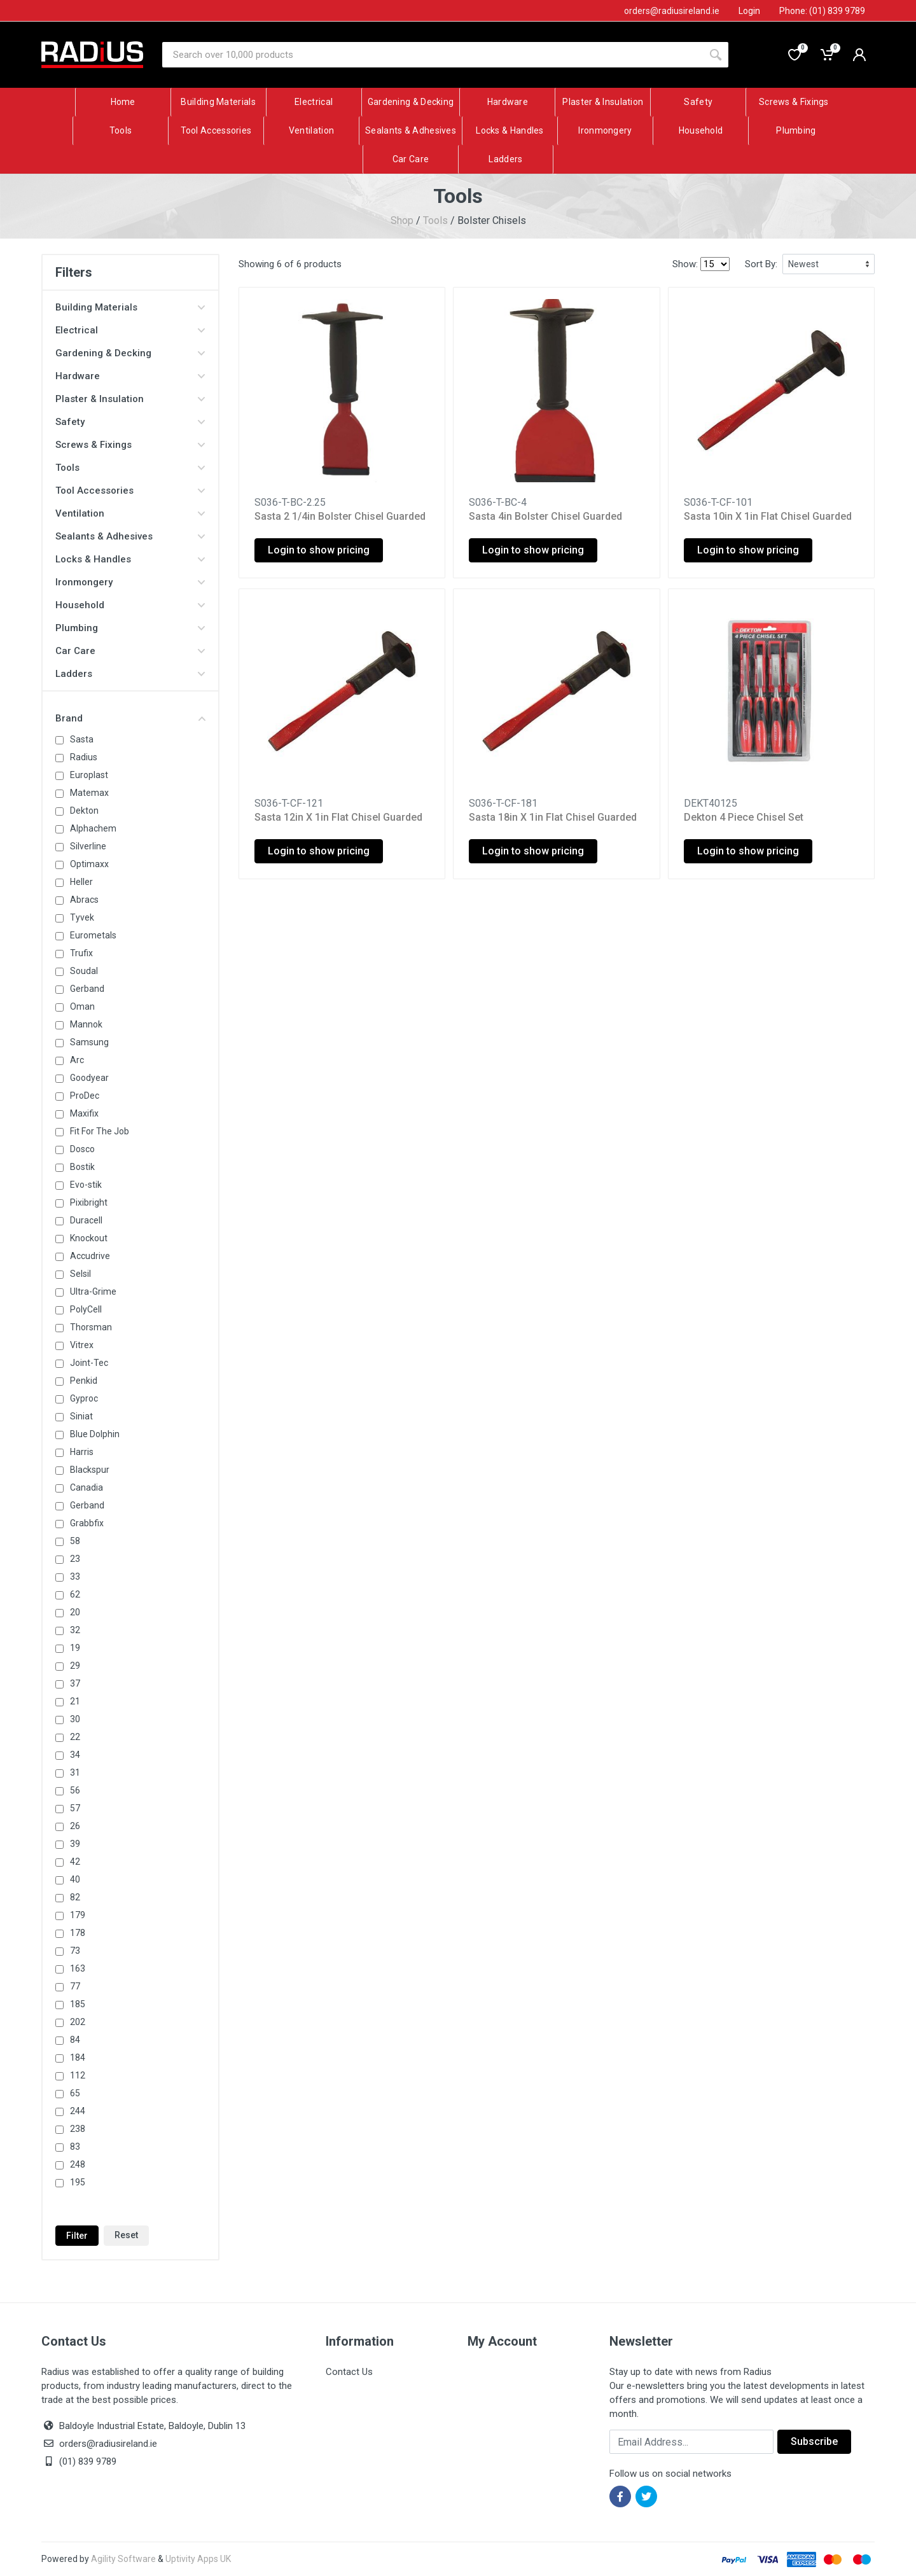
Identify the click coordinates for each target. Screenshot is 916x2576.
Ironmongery (130, 582)
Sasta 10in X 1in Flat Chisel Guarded (768, 516)
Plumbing (130, 628)
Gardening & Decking (130, 353)
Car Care (130, 651)
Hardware (130, 376)
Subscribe (814, 2441)
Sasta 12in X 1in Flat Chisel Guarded (338, 817)
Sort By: (761, 264)
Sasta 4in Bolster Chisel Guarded (545, 516)
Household (130, 605)
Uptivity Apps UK (198, 2559)
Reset (126, 2235)
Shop (402, 220)
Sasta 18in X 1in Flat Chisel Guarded (553, 817)
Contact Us (349, 2372)
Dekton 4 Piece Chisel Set (743, 817)
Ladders (130, 673)
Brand (130, 718)
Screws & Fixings (130, 444)
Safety (130, 422)
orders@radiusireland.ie (108, 2443)
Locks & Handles (130, 559)
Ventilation (130, 513)
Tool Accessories (130, 490)
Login (749, 11)
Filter (77, 2236)
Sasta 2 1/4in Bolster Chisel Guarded (340, 516)
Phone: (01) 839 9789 (822, 11)
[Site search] (432, 54)
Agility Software (123, 2559)
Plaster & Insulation (130, 399)
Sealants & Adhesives (130, 536)
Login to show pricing (319, 550)
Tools (435, 220)
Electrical (130, 330)
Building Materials (130, 307)
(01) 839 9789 (78, 2461)
